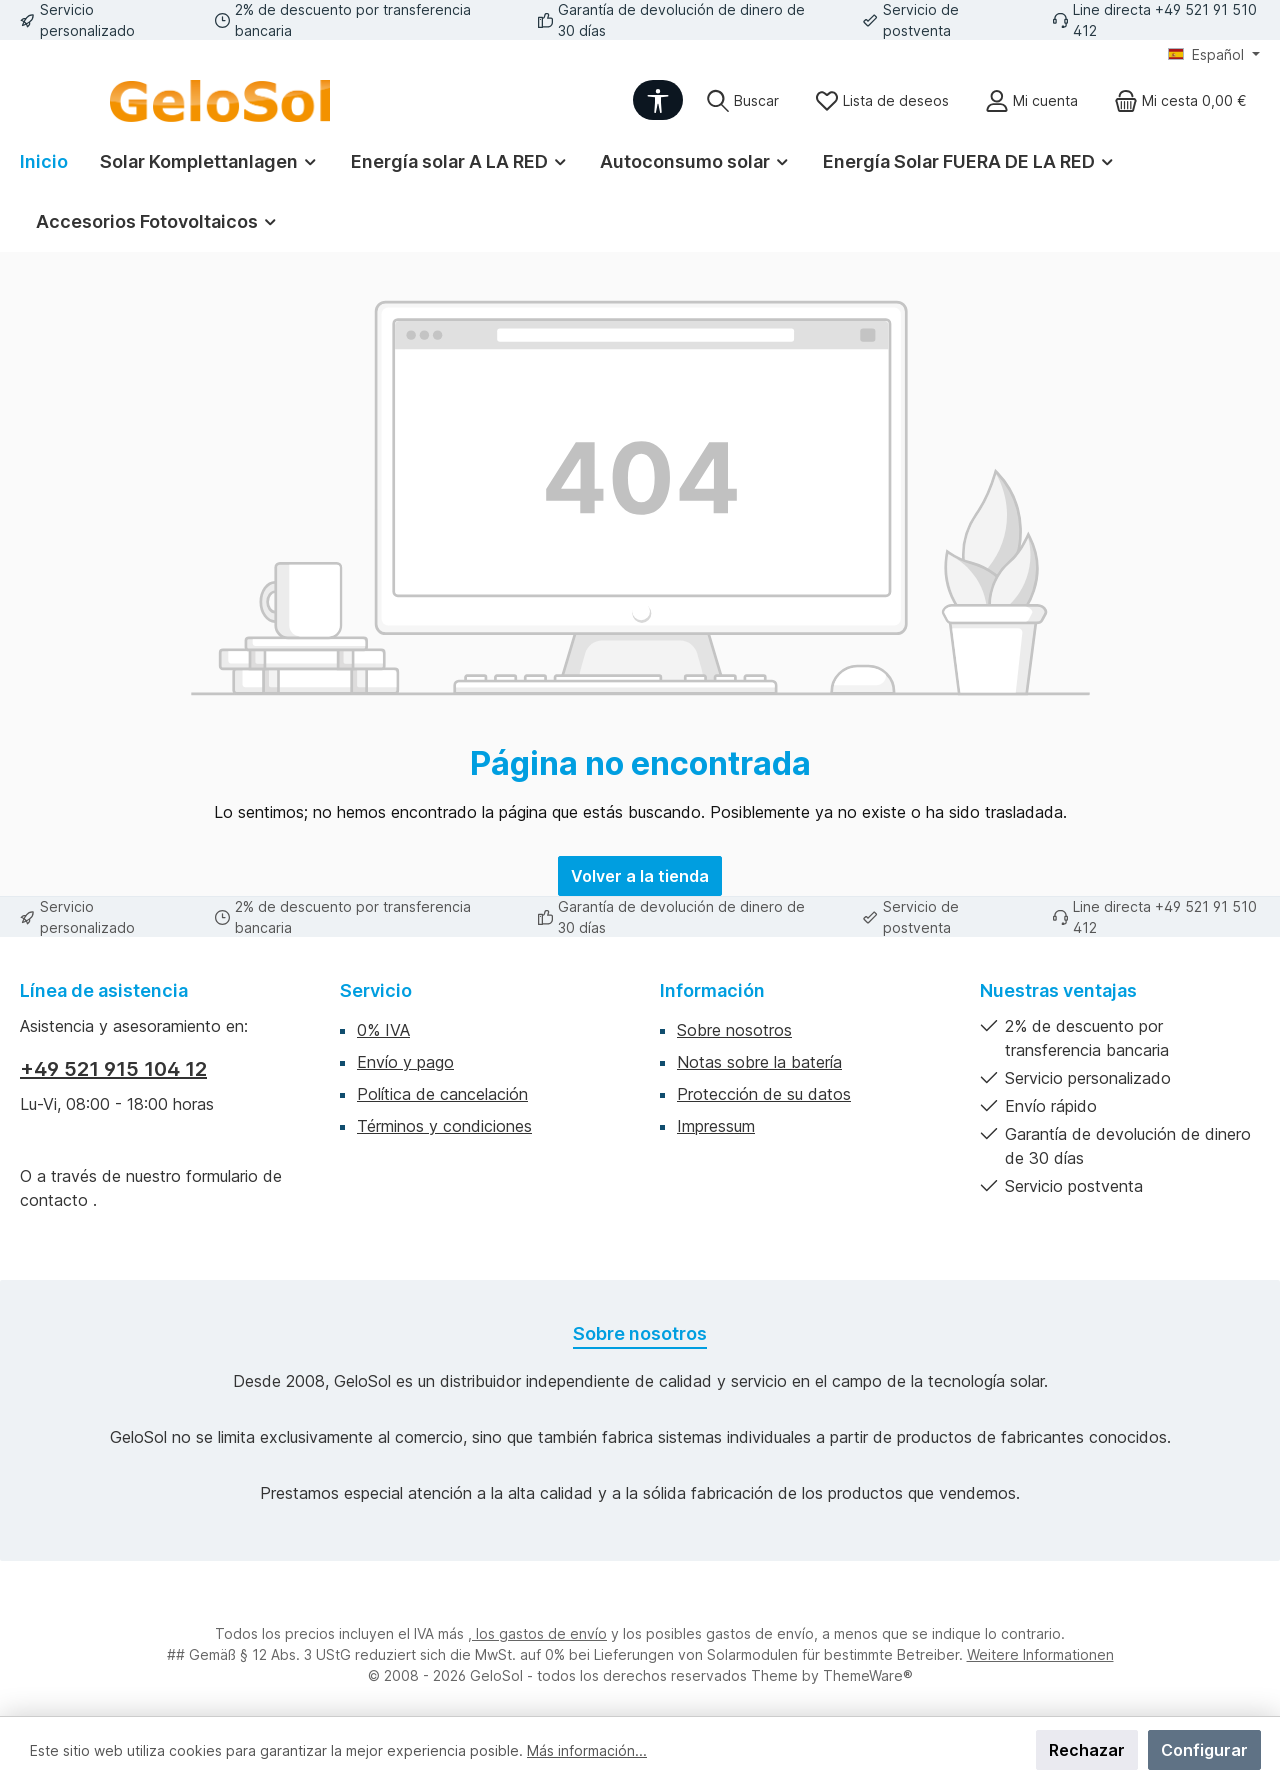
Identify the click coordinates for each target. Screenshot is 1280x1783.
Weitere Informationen (1040, 1654)
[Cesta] (1180, 100)
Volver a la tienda (640, 876)
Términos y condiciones (444, 1126)
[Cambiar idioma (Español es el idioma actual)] (1214, 55)
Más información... (587, 1750)
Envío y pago (405, 1062)
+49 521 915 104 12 (113, 1069)
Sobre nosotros (734, 1030)
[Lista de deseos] (882, 100)
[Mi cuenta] (1031, 100)
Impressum (716, 1126)
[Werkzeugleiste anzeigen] (658, 100)
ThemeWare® (868, 1675)
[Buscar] (742, 100)
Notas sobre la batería (759, 1062)
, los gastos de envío (537, 1633)
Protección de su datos (764, 1094)
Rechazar (1087, 1750)
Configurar (1204, 1750)
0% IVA (383, 1030)
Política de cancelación (442, 1094)
